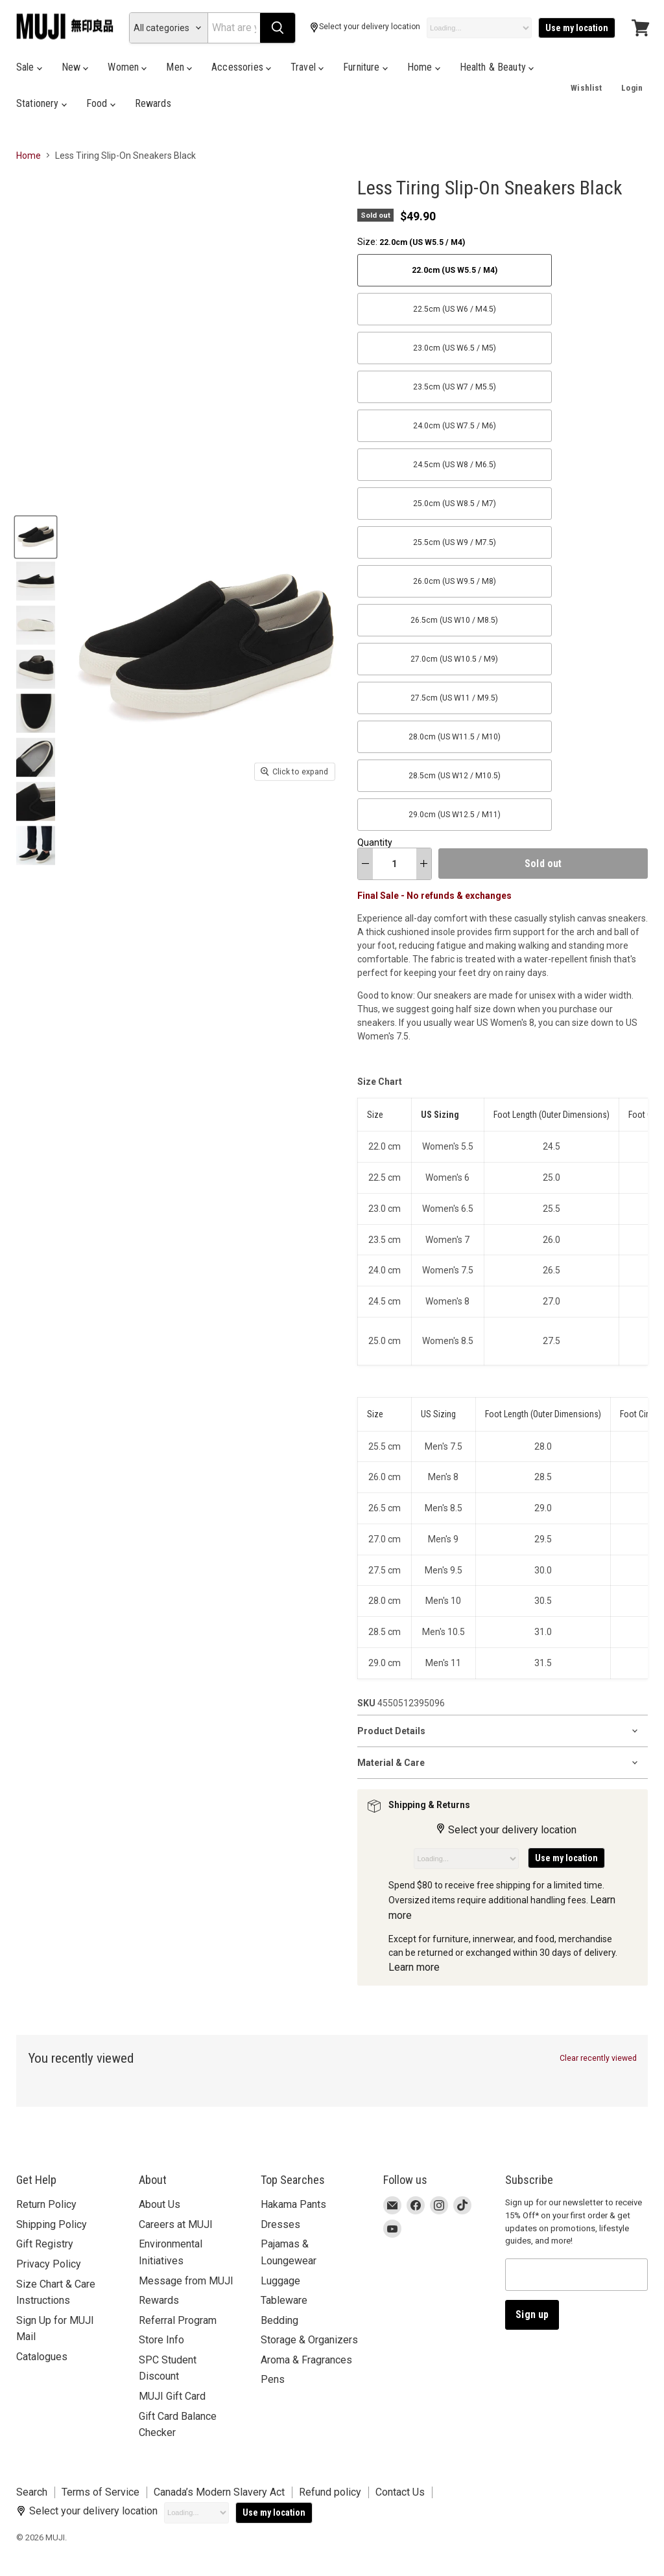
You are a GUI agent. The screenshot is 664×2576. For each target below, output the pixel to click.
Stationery (41, 103)
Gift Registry (44, 2244)
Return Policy (46, 2204)
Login (632, 88)
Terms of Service (100, 2492)
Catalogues (41, 2356)
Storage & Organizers (309, 2340)
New (75, 67)
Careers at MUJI (176, 2224)
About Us (159, 2204)
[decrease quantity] (365, 863)
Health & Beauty (497, 67)
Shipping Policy (51, 2224)
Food (100, 103)
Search (31, 2492)
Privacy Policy (48, 2264)
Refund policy (330, 2492)
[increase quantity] (423, 863)
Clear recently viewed (598, 2058)
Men (179, 67)
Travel (307, 67)
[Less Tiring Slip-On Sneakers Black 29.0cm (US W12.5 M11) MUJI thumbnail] (35, 537)
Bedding (279, 2320)
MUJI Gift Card (172, 2396)
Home (423, 67)
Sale (29, 67)
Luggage (280, 2281)
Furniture (365, 67)
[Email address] (576, 2274)
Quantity (374, 842)
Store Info (161, 2340)
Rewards (153, 103)
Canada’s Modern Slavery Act (219, 2492)
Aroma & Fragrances (306, 2360)
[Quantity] (394, 863)
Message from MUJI (186, 2281)
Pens (273, 2379)
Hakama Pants (293, 2204)
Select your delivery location (364, 27)
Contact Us (400, 2492)
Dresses (280, 2224)
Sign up (532, 2314)
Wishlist (586, 88)
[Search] (234, 28)
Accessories (241, 67)
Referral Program (178, 2320)
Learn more (414, 1967)
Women (127, 67)
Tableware (284, 2300)
